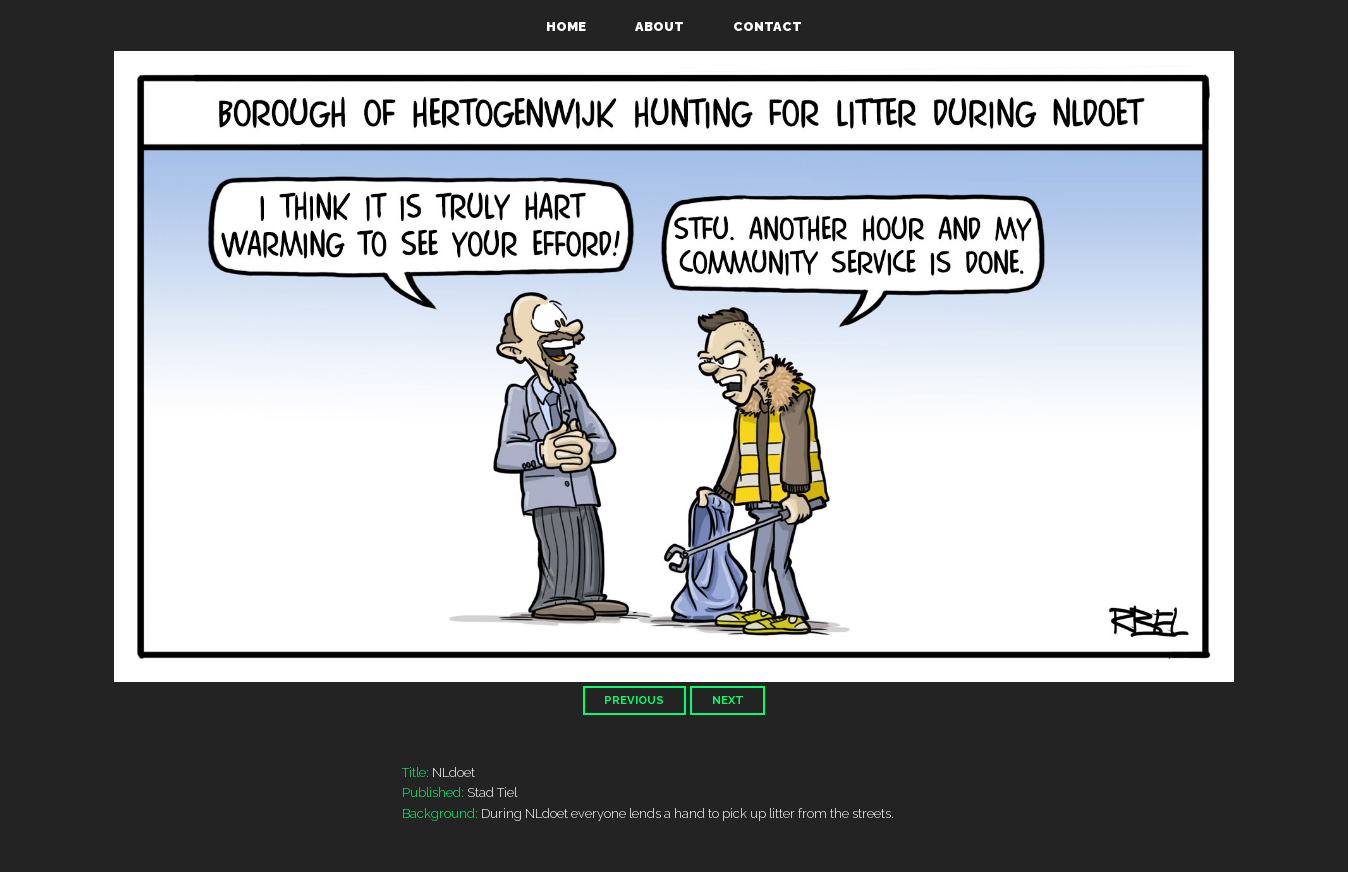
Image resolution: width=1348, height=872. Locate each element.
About (659, 26)
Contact (767, 26)
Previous (634, 700)
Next (728, 700)
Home (566, 26)
